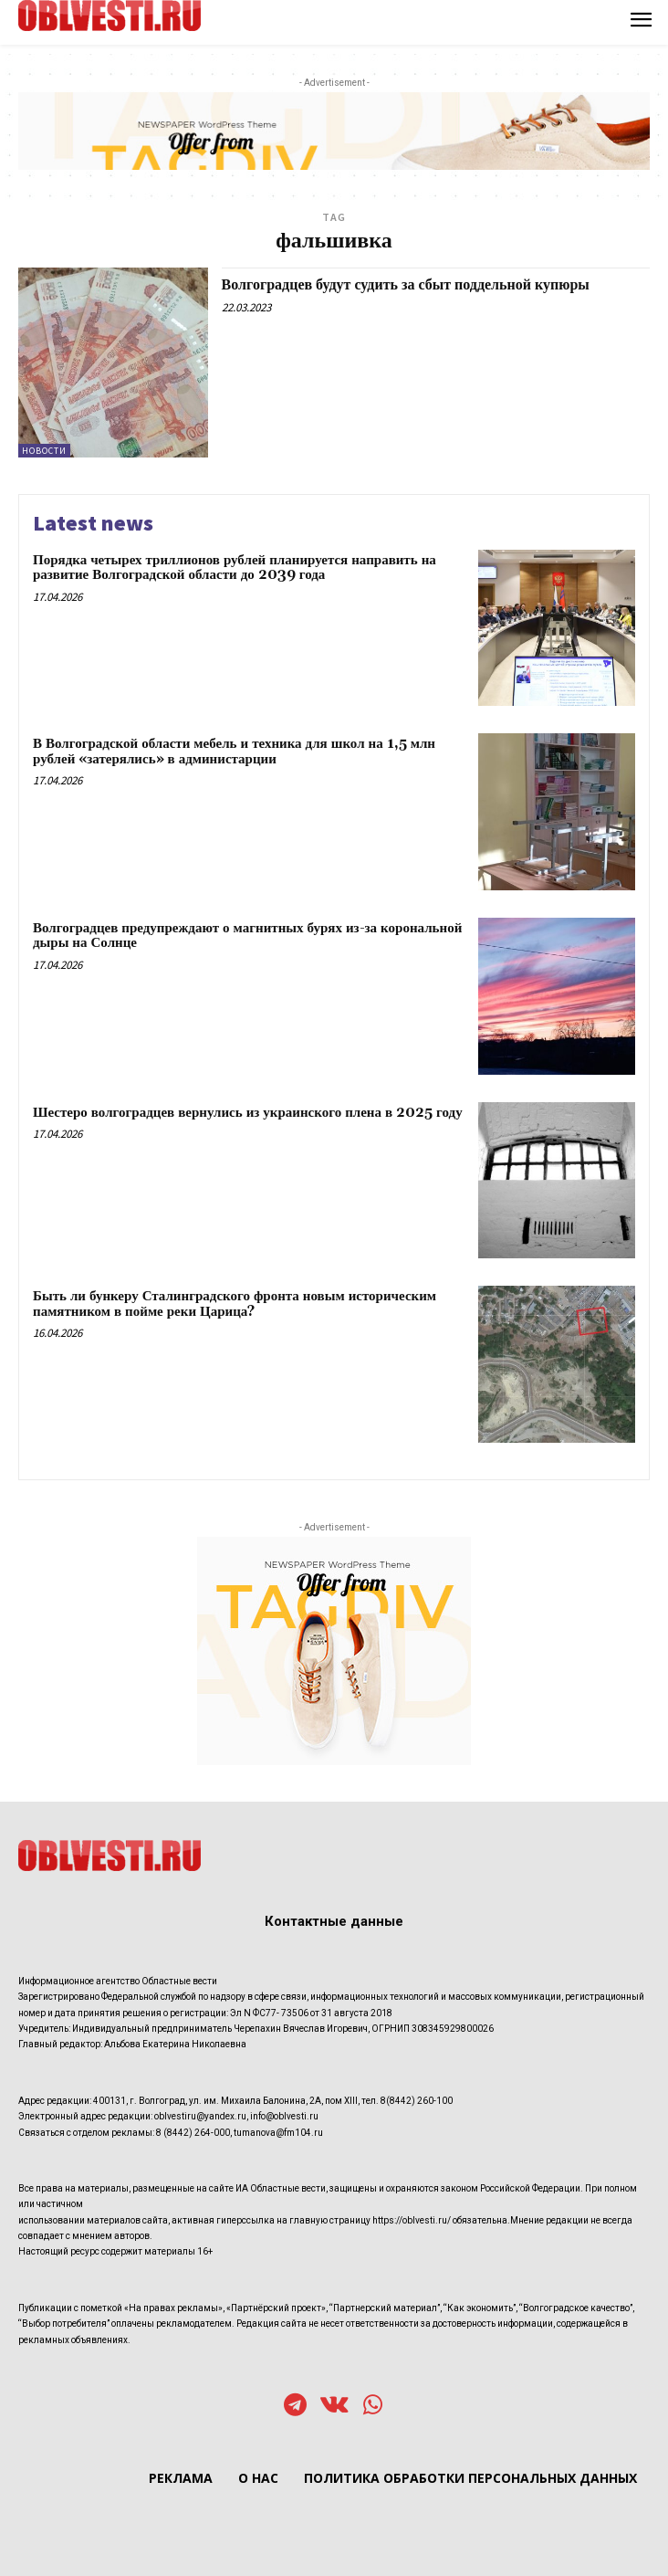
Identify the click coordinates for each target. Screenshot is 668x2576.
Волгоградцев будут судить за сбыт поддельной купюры (406, 285)
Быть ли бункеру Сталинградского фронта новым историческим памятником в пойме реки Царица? (234, 1304)
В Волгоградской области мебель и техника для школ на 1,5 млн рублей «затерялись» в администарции (234, 751)
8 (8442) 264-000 (193, 2133)
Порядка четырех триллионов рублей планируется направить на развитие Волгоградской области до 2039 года (234, 568)
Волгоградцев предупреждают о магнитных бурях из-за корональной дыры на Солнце (247, 936)
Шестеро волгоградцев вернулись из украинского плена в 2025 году (248, 1112)
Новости (44, 451)
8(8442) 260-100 (417, 2101)
